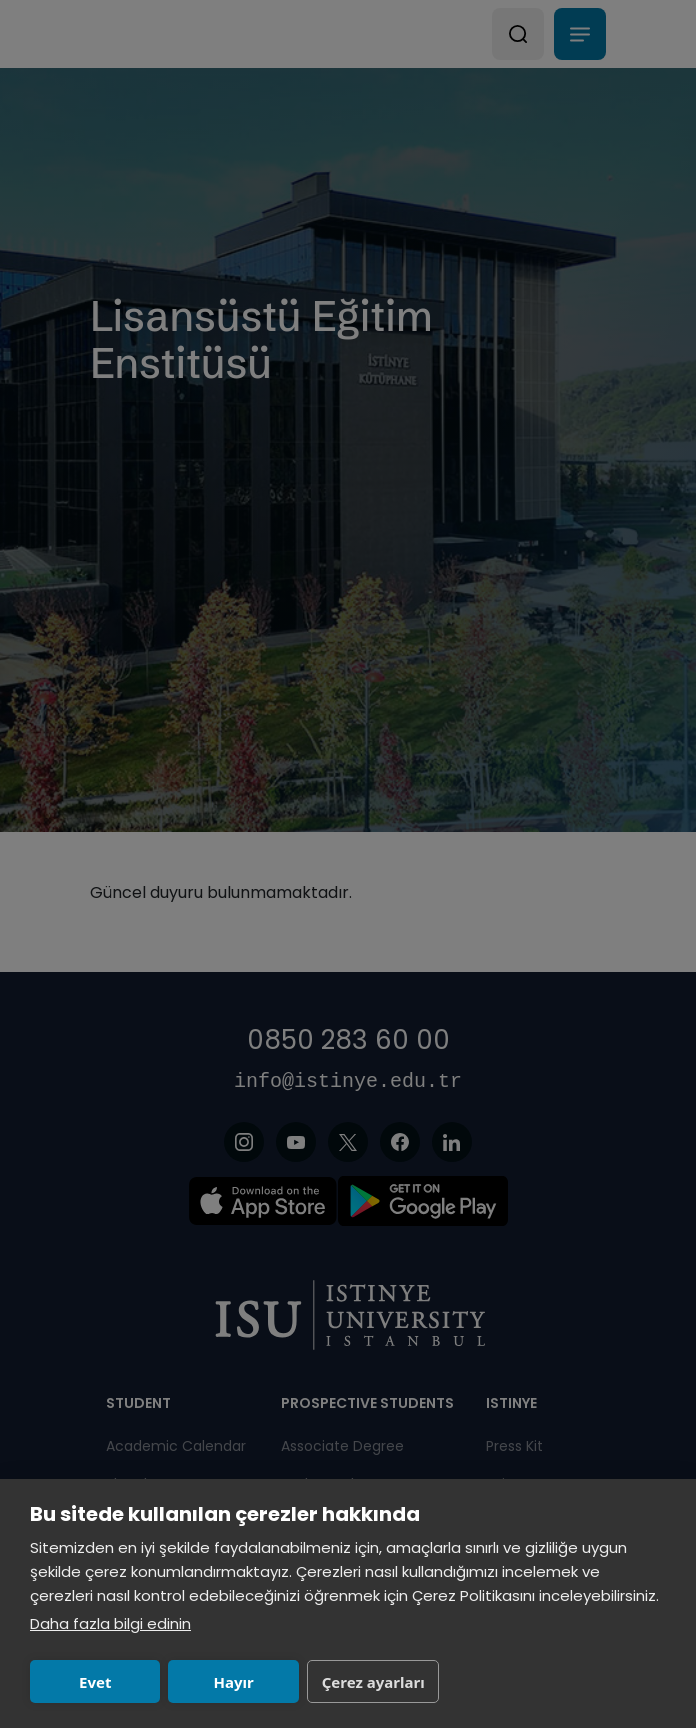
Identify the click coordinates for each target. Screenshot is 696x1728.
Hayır (234, 1682)
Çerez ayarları (373, 1682)
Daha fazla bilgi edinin (110, 1623)
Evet (95, 1682)
